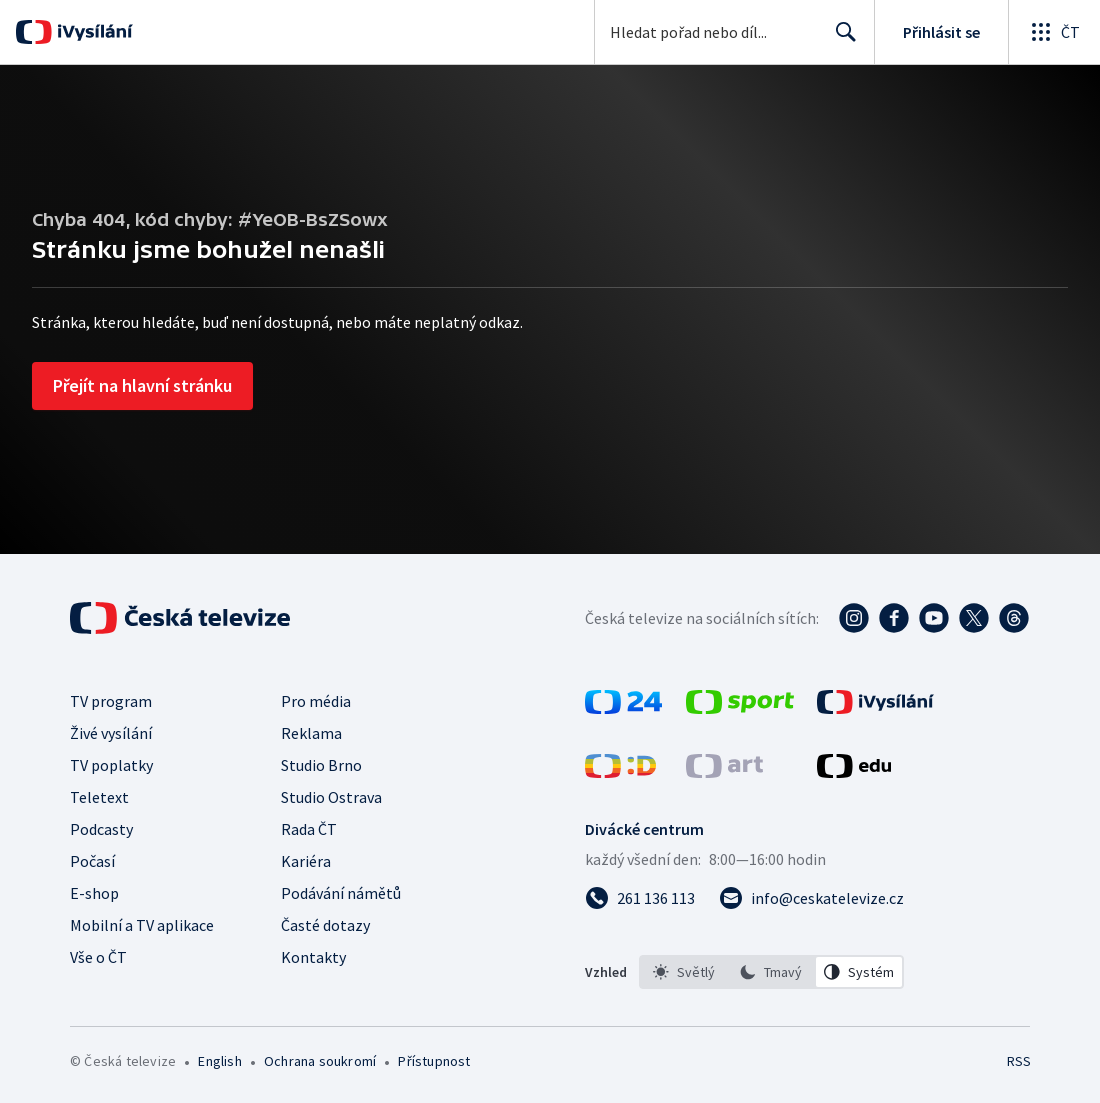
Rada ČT (309, 829)
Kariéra (306, 861)
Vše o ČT (98, 957)
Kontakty (313, 957)
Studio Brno (321, 765)
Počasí (92, 861)
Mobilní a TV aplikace (142, 925)
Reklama (311, 733)
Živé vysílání (111, 733)
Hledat (840, 40)
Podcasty (101, 829)
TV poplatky (111, 765)
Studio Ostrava (331, 797)
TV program (111, 701)
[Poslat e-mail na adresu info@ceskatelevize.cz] (811, 898)
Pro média (316, 701)
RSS (1018, 1061)
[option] (684, 972)
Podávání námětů (341, 893)
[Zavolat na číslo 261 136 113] (640, 898)
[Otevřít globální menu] (1054, 32)
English (219, 1061)
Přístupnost (434, 1061)
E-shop (94, 893)
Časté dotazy (325, 925)
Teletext (99, 797)
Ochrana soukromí (320, 1061)
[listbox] (771, 972)
